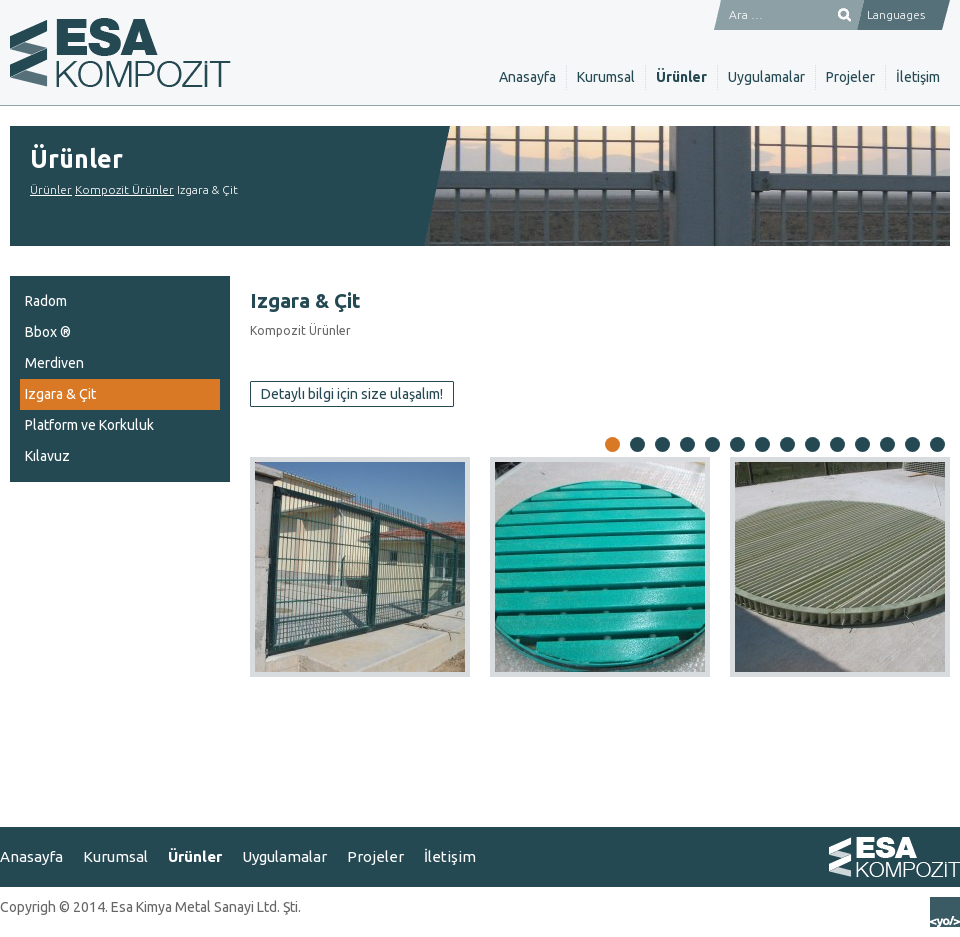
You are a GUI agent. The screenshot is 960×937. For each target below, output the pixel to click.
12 (887, 445)
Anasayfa (527, 77)
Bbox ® (48, 332)
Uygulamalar (766, 77)
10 (837, 445)
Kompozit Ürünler (124, 189)
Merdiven (54, 363)
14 (937, 445)
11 (862, 445)
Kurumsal (606, 77)
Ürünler (681, 77)
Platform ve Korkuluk (89, 425)
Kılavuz (47, 456)
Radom (46, 301)
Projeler (850, 77)
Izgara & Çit (60, 394)
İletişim (918, 77)
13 (912, 445)
